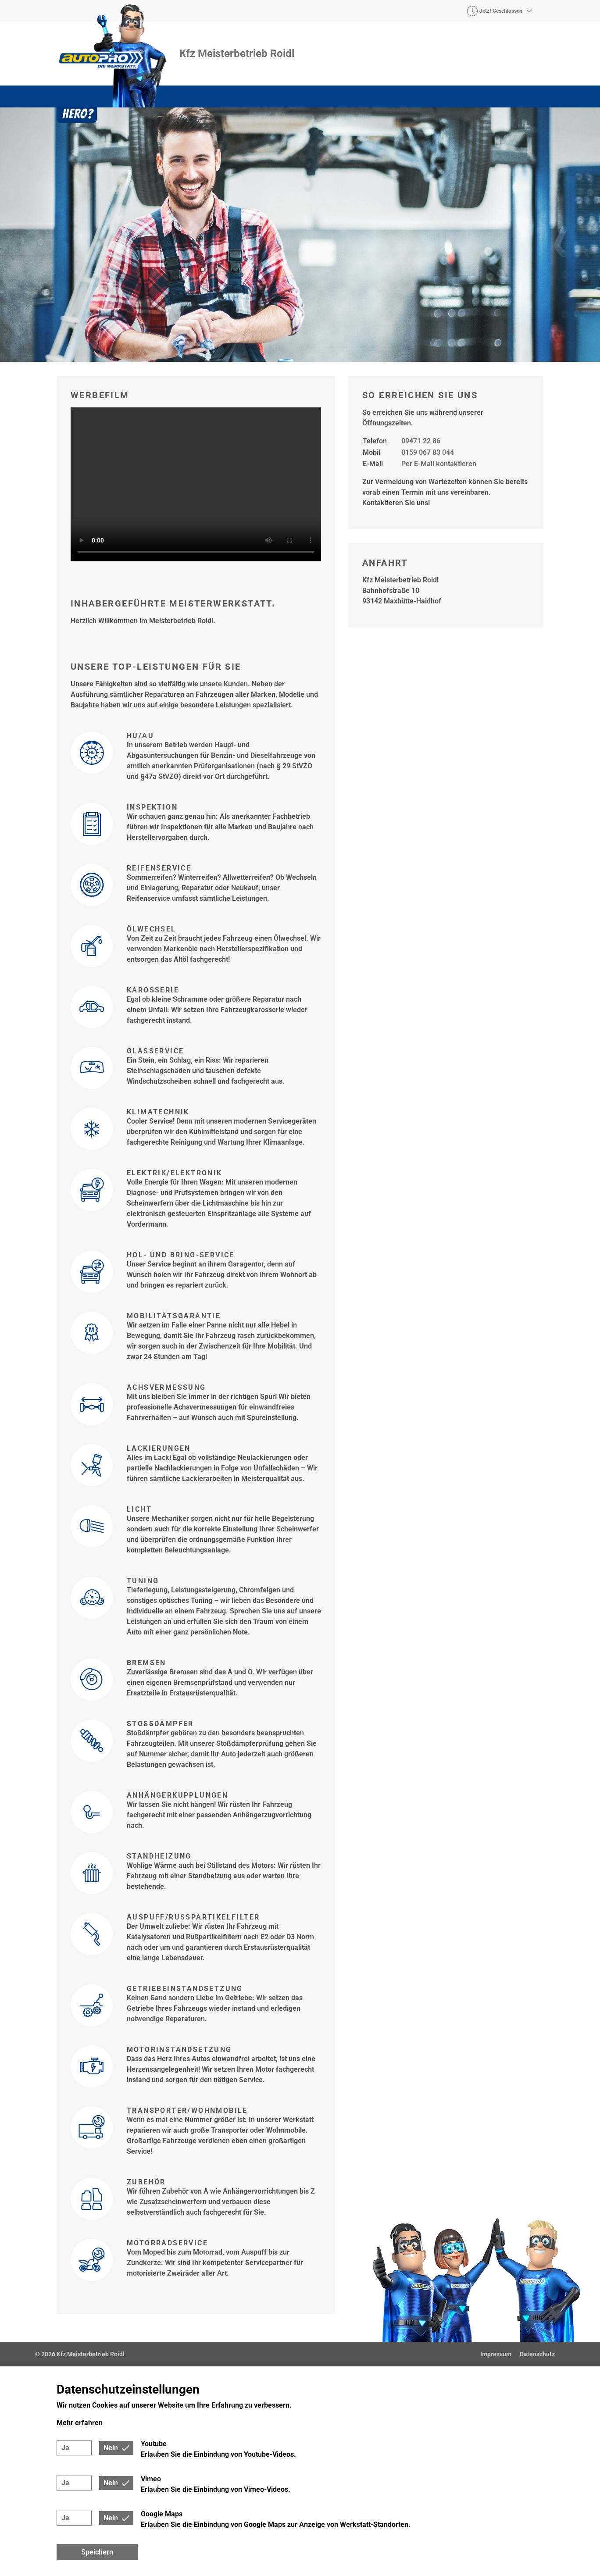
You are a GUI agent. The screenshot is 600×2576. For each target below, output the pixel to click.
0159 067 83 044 (427, 452)
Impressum (495, 2354)
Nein (111, 2448)
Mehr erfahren (80, 2423)
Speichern (97, 2552)
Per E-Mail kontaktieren (438, 464)
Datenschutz (537, 2354)
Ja (65, 2448)
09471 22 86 (420, 441)
